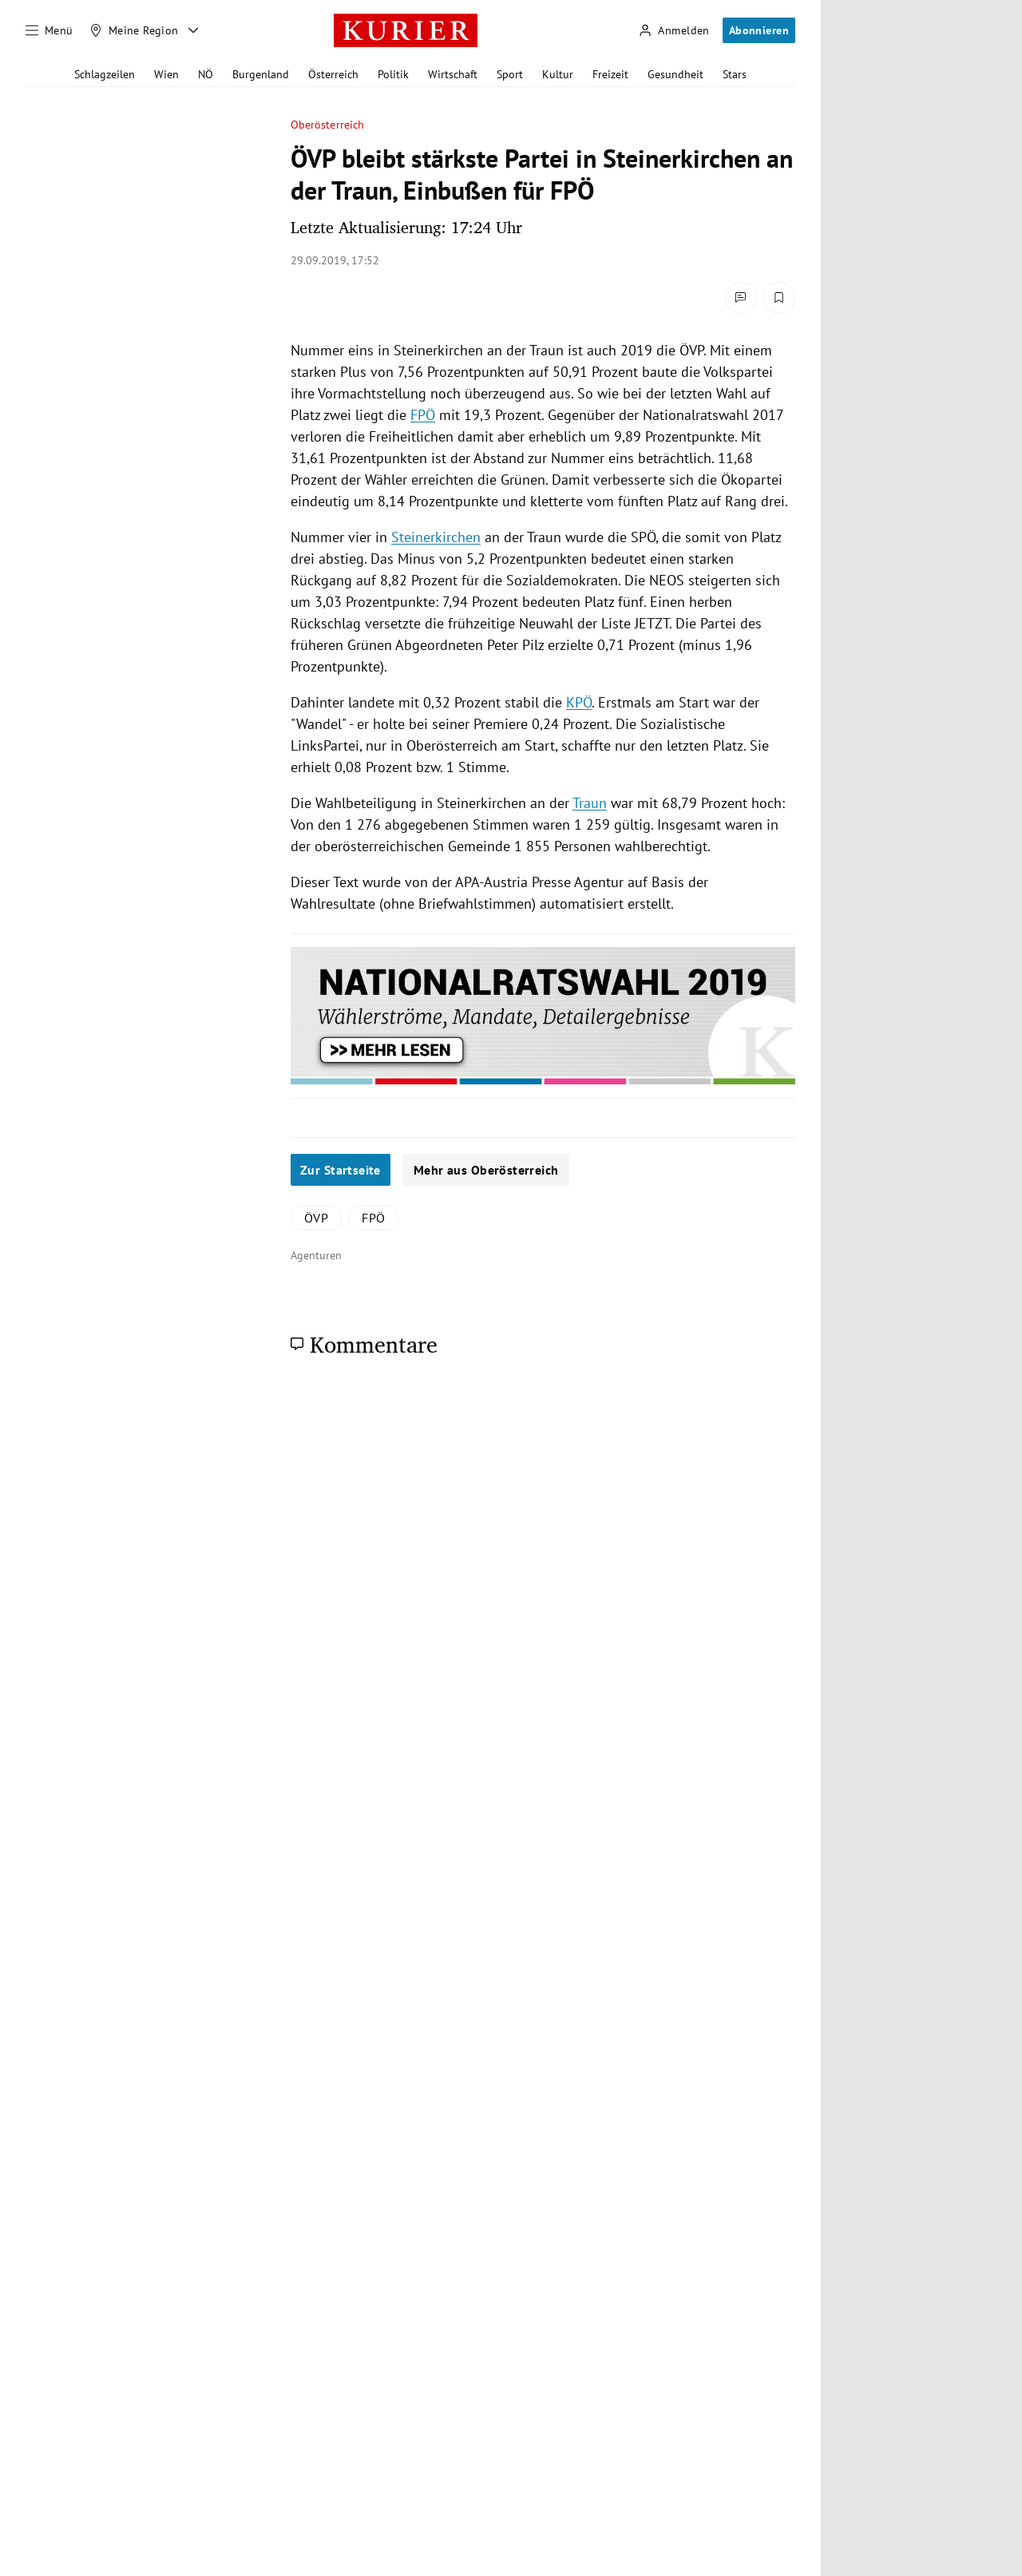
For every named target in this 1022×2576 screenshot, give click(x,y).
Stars (735, 74)
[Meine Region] (134, 30)
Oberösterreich (327, 125)
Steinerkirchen (436, 537)
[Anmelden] (673, 31)
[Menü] (49, 30)
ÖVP (316, 1218)
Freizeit (610, 74)
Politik (393, 74)
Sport (510, 74)
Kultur (557, 74)
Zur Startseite (340, 1170)
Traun (589, 803)
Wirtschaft (452, 74)
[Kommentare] (741, 298)
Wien (166, 74)
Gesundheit (675, 74)
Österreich (333, 74)
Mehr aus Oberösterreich (486, 1170)
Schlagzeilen (104, 74)
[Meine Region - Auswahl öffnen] (193, 30)
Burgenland (260, 74)
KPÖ (579, 702)
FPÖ (422, 415)
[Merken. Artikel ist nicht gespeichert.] (779, 298)
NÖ (205, 74)
